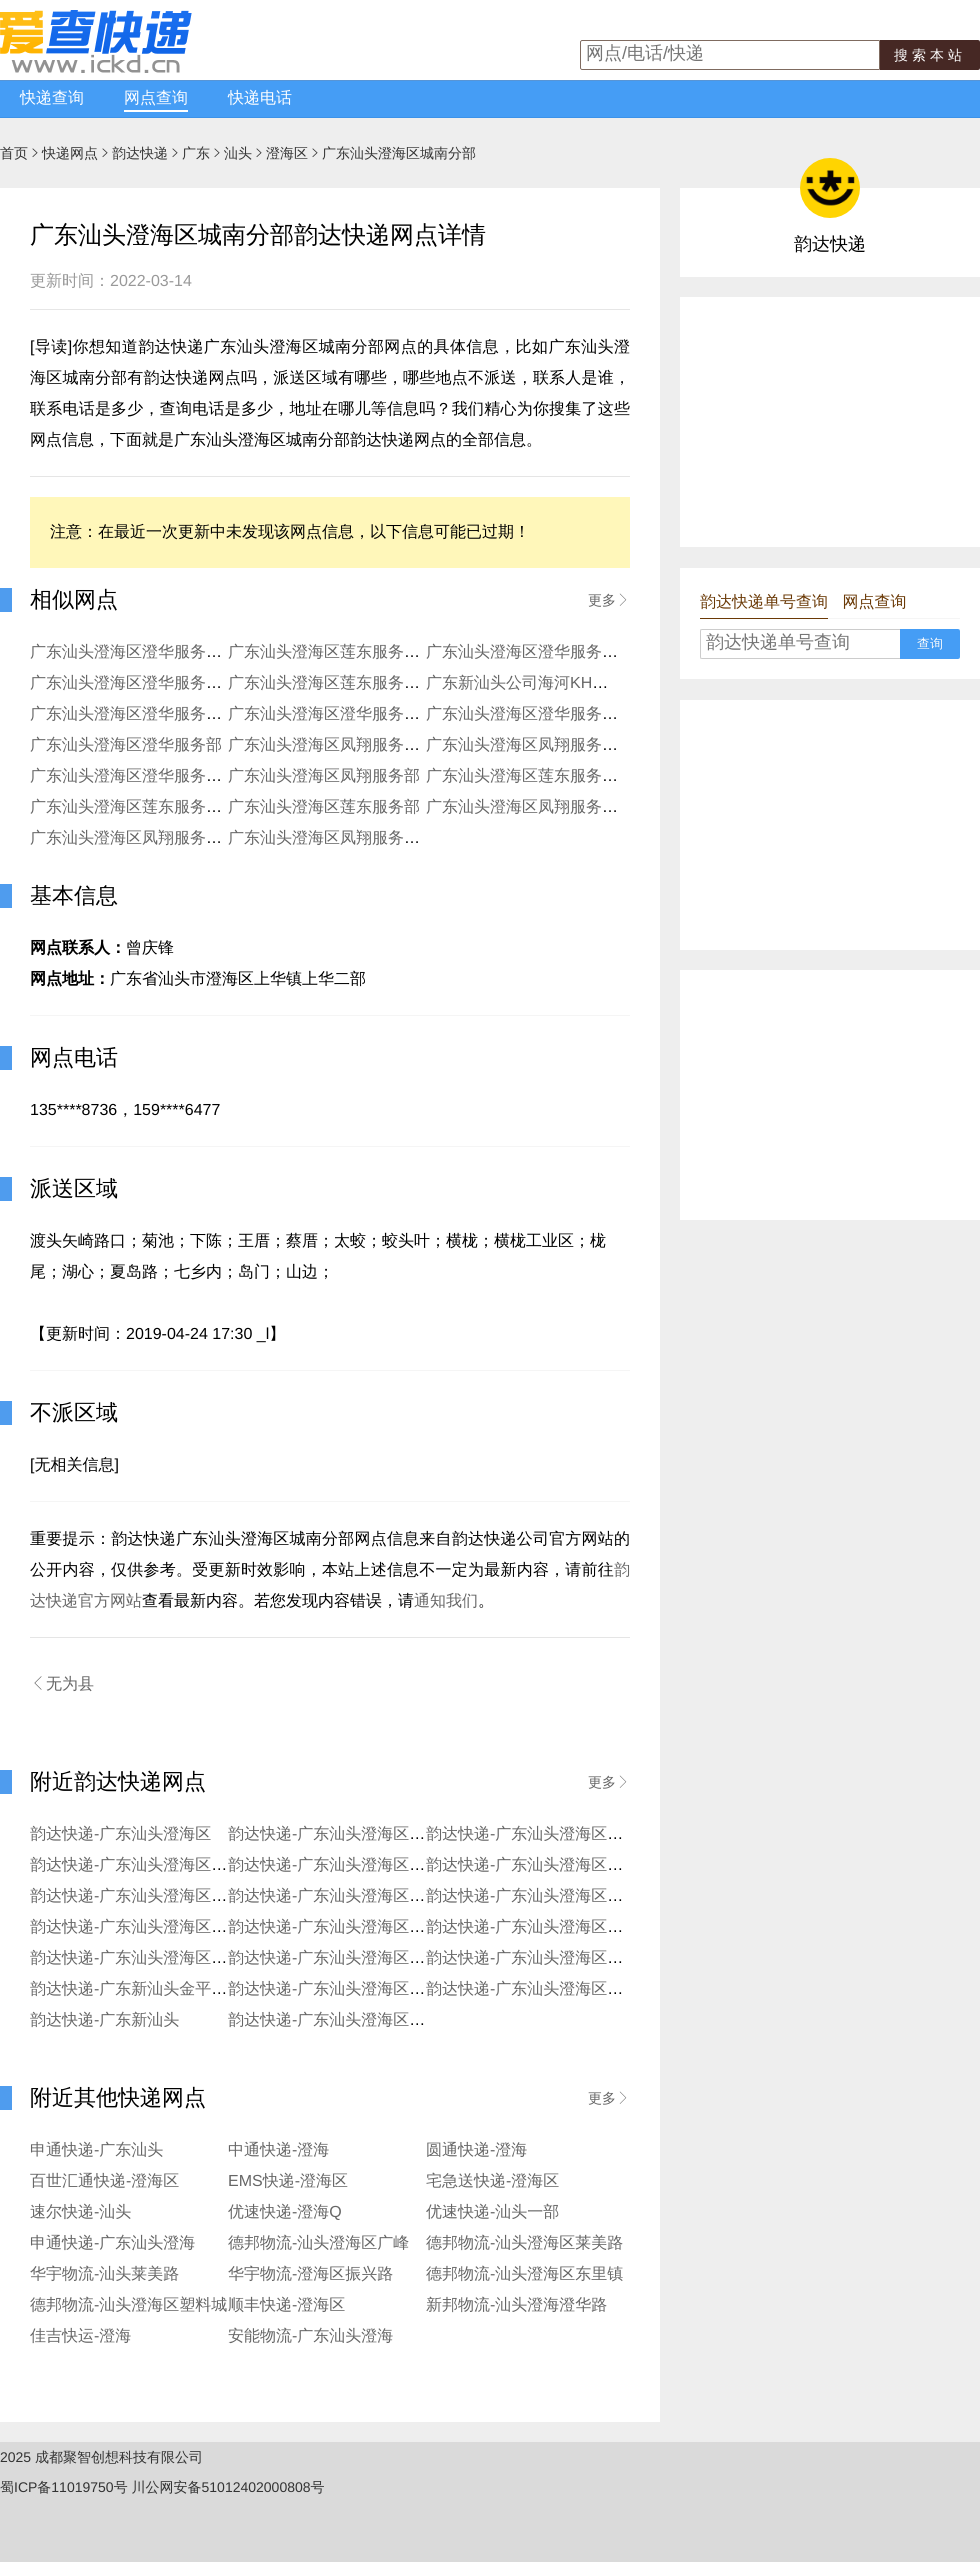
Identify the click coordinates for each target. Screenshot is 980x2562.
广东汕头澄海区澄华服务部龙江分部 (158, 652)
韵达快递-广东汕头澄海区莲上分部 (350, 1989)
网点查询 (156, 98)
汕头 (238, 153)
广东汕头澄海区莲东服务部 (324, 807)
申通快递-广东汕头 (96, 2150)
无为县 (62, 1684)
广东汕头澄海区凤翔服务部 (324, 776)
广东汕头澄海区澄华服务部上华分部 (356, 714)
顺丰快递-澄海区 (286, 2305)
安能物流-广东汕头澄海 (310, 2336)
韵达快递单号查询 (764, 602)
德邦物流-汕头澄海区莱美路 (524, 2243)
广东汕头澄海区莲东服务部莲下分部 (554, 776)
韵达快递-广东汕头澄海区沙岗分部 (350, 1834)
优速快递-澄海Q (285, 2212)
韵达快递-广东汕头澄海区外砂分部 (152, 1896)
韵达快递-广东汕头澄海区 (120, 1834)
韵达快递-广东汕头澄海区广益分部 (350, 1927)
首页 (14, 153)
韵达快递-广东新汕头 (104, 2020)
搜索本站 (930, 55)
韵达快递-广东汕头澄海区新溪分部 (350, 1958)
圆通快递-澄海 (476, 2150)
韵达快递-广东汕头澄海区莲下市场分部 (564, 1958)
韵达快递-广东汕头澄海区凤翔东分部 (556, 1927)
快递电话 (260, 98)
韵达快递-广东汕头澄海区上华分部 (548, 1865)
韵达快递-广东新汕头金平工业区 (144, 1989)
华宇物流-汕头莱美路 (104, 2274)
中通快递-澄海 (278, 2150)
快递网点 (70, 153)
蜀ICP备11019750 (57, 2487)
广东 (196, 153)
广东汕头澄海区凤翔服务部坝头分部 (554, 807)
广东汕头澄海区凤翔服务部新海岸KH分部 (177, 838)
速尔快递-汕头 (80, 2212)
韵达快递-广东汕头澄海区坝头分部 (350, 1896)
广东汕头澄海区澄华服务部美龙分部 (554, 652)
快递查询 (52, 98)
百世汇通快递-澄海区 (104, 2181)
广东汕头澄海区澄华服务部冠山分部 (158, 714)
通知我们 (446, 1601)
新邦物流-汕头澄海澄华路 (516, 2305)
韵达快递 (140, 153)
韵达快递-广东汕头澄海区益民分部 (548, 1896)
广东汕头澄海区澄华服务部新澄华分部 (166, 776)
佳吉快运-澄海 (80, 2336)
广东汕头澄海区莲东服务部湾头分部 (356, 652)
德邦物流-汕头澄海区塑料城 (128, 2305)
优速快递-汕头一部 (492, 2212)
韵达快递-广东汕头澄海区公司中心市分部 (374, 2020)
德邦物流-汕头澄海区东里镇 (524, 2274)
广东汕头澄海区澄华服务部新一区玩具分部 (182, 683)
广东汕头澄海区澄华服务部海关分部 (554, 714)
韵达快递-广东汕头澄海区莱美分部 (152, 1958)
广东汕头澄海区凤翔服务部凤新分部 (554, 745)
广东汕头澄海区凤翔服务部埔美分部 (356, 745)
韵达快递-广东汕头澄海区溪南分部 (350, 1865)
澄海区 (287, 153)
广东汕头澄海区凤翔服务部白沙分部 (356, 838)
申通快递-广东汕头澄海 (112, 2243)
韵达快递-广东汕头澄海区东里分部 (548, 1834)
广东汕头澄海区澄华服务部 (126, 745)
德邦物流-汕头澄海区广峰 (318, 2243)
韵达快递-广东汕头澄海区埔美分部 (152, 1927)
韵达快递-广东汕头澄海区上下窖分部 (160, 1865)
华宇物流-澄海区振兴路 (310, 2274)
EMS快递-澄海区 (288, 2181)
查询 (930, 643)
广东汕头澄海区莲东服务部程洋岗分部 (166, 807)
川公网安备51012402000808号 (228, 2487)
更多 (609, 600)
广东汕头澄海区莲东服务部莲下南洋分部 (372, 683)
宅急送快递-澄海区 (492, 2181)
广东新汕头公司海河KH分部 (525, 683)
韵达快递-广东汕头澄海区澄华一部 (548, 1989)
